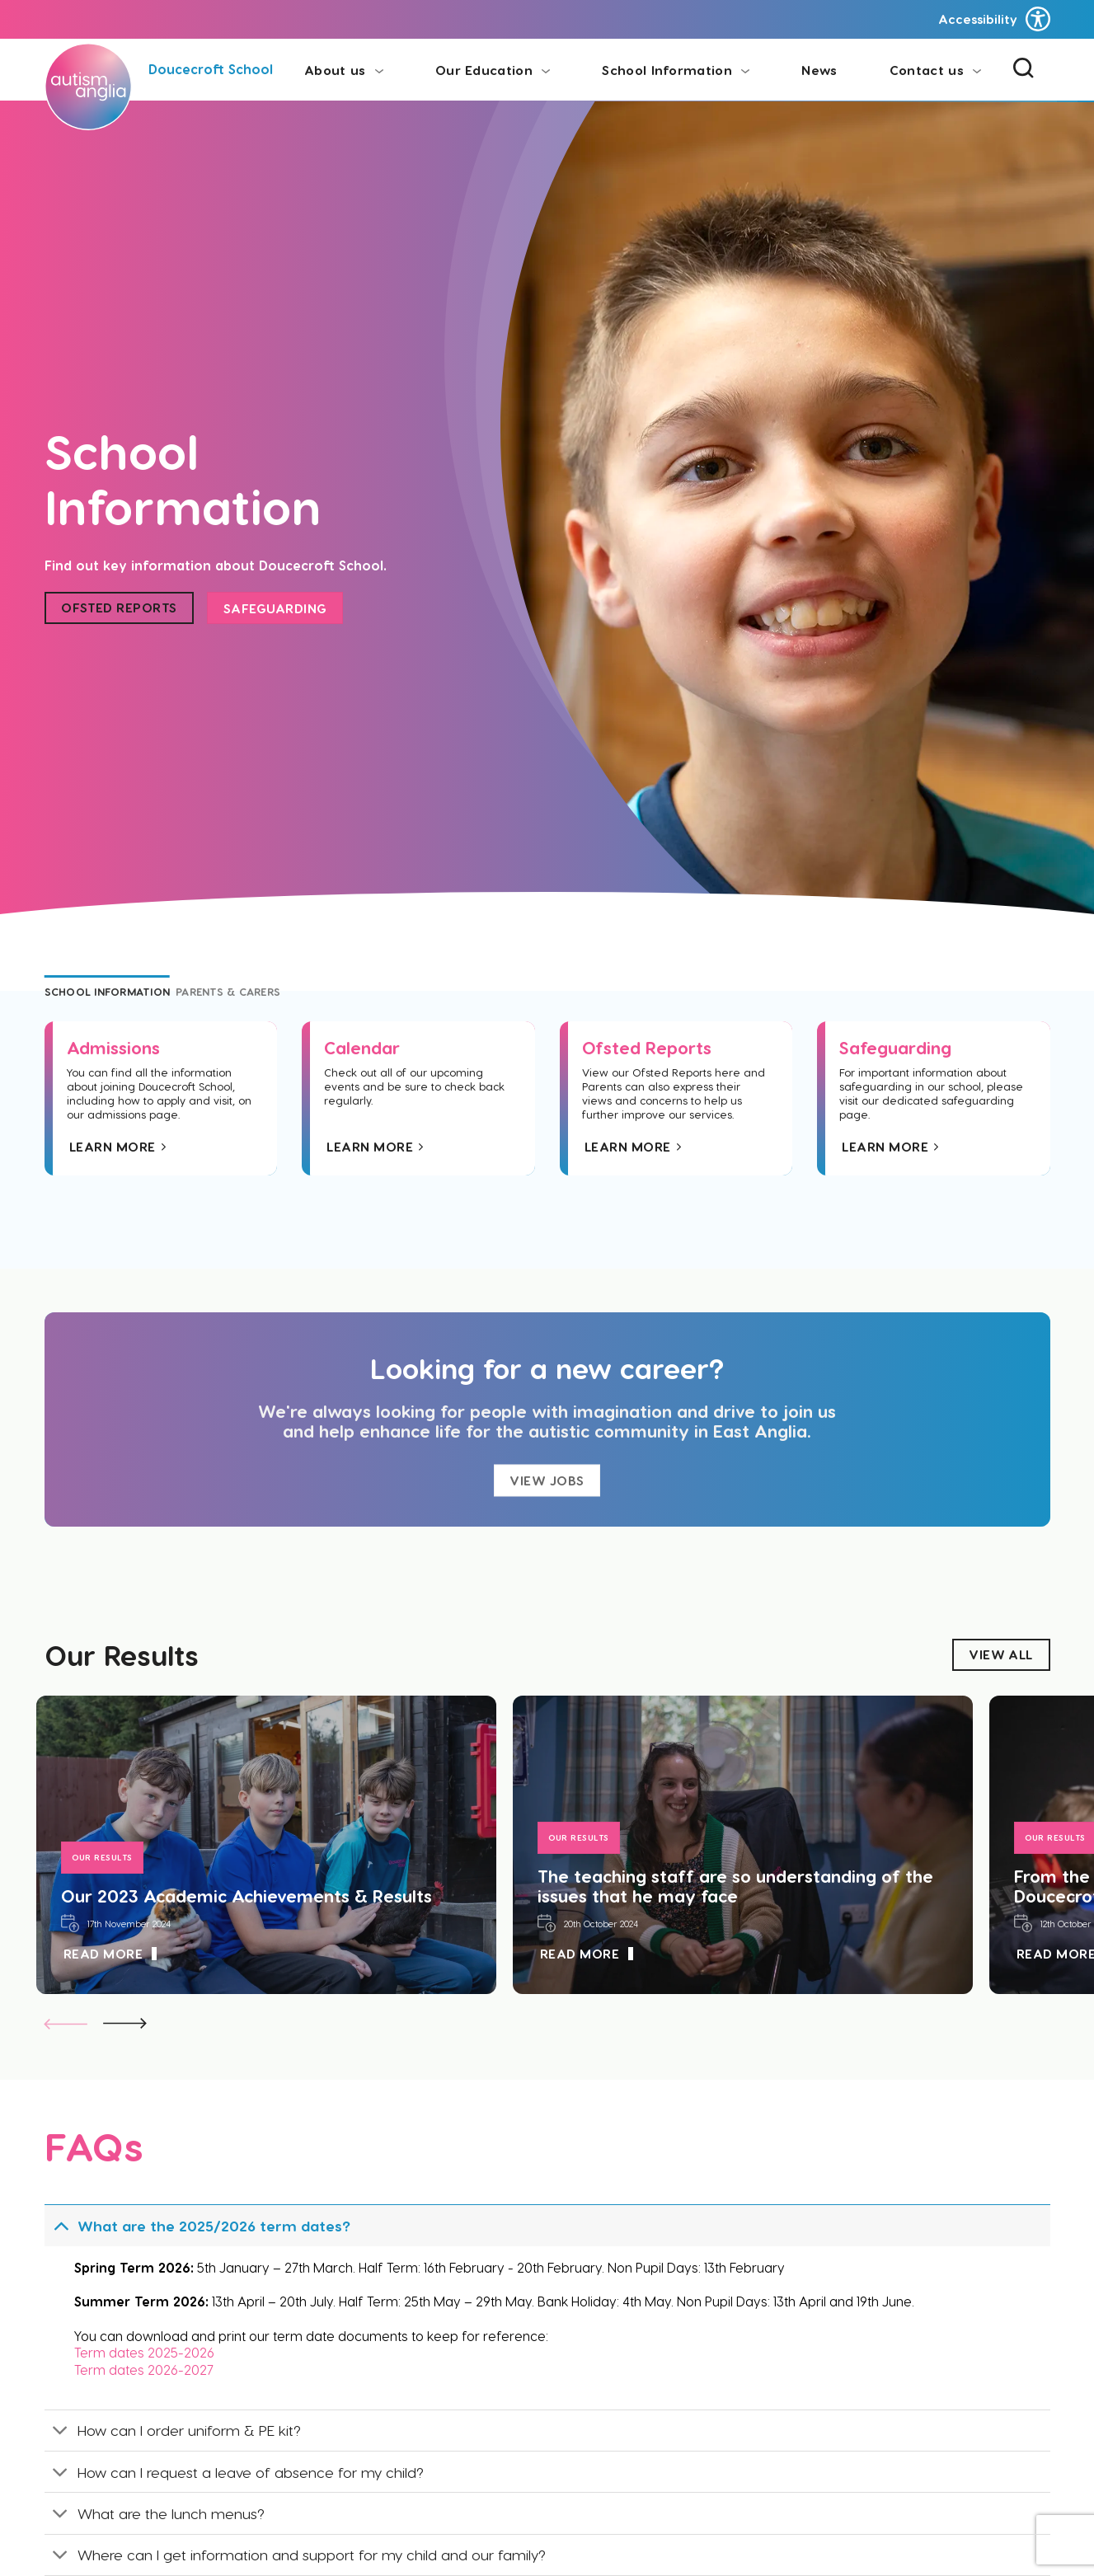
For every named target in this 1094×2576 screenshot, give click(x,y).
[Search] (1023, 70)
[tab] (108, 991)
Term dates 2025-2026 (146, 2352)
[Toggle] (61, 2225)
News (819, 69)
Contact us (935, 69)
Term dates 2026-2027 (145, 2369)
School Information (675, 69)
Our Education (492, 69)
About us (343, 69)
